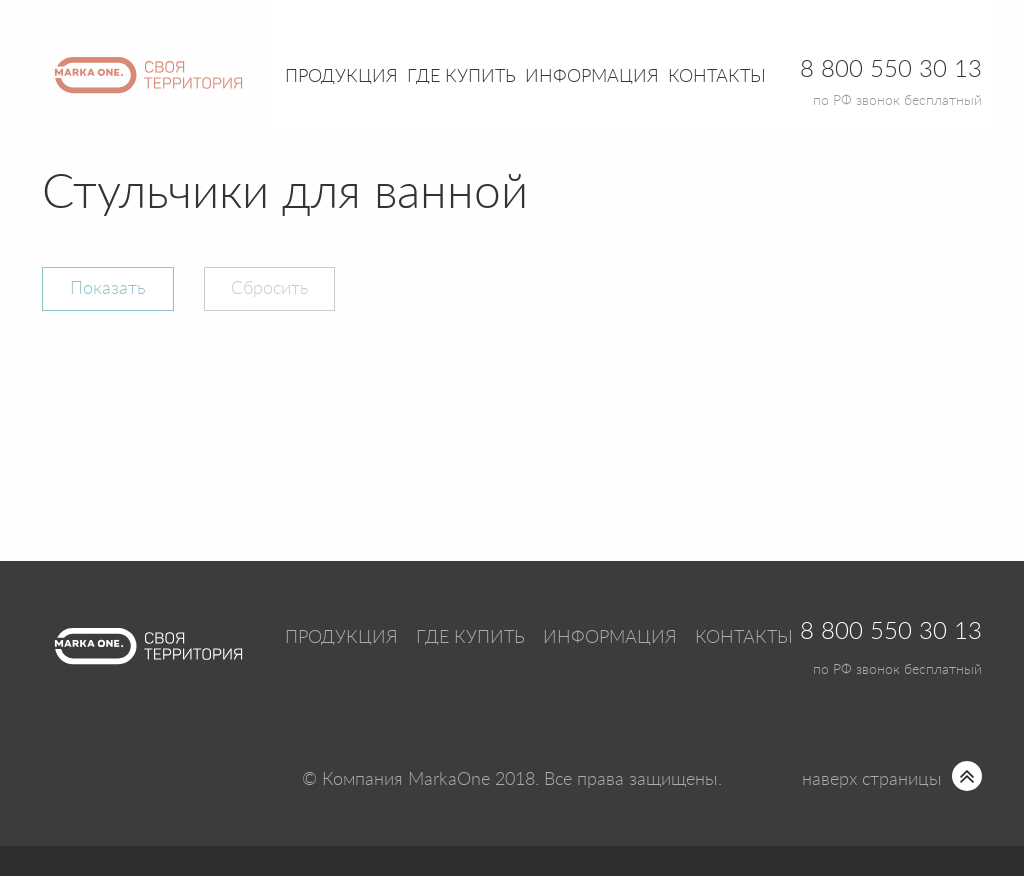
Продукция (341, 77)
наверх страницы (872, 780)
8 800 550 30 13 (891, 632)
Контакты (717, 77)
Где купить (470, 638)
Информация (610, 638)
